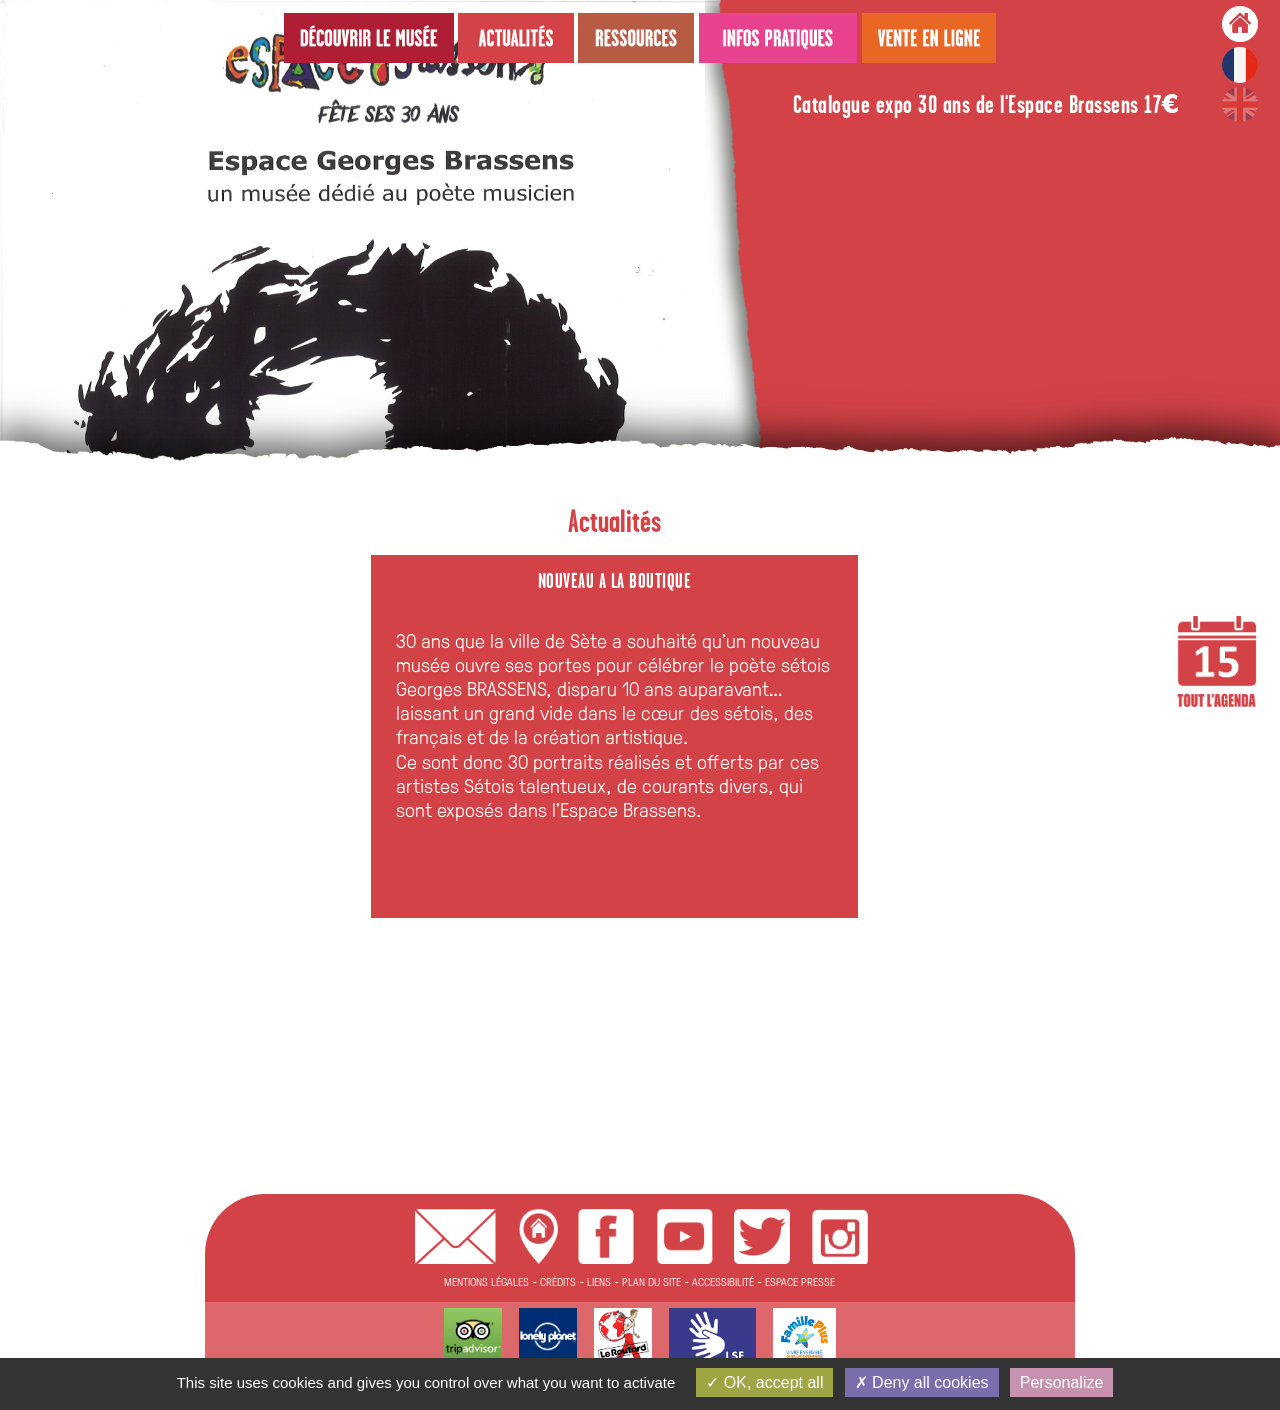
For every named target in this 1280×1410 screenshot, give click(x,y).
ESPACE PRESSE (800, 1281)
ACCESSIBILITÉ (723, 1281)
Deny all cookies (922, 1382)
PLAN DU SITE (651, 1281)
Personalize (1062, 1382)
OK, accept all (764, 1382)
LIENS (599, 1281)
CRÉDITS (558, 1281)
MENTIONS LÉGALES (486, 1281)
